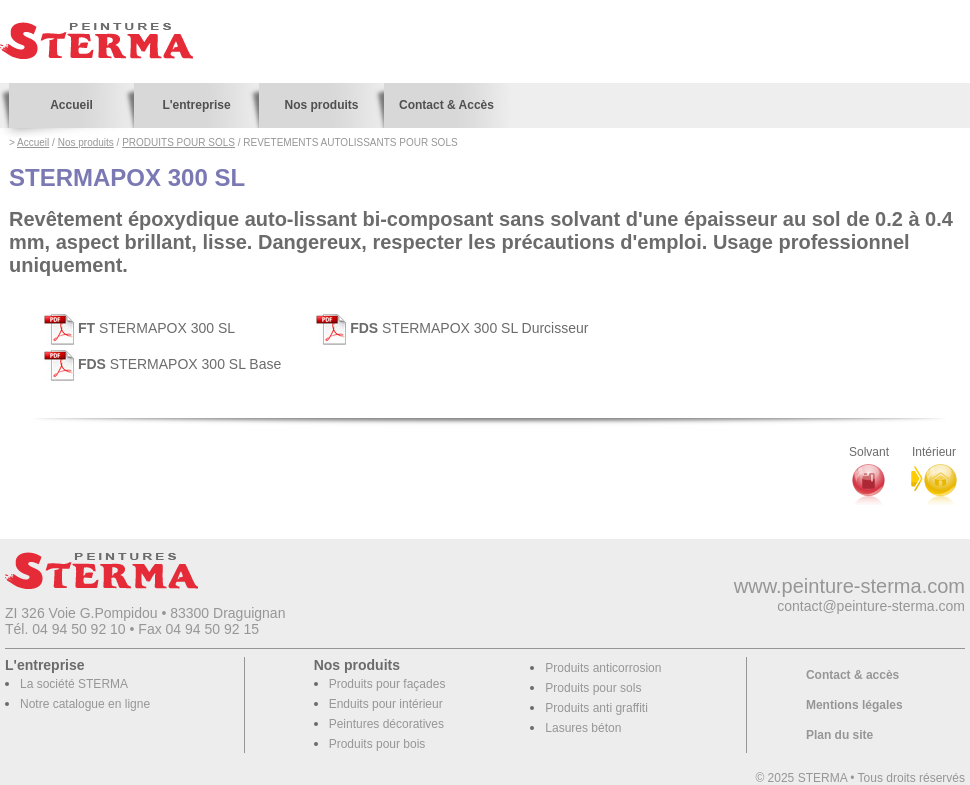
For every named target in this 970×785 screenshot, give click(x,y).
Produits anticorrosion (603, 668)
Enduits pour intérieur (386, 704)
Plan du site (839, 735)
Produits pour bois (377, 744)
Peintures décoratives (386, 724)
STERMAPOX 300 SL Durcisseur (452, 328)
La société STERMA (74, 684)
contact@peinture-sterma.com (871, 606)
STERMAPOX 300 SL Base (162, 364)
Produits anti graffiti (596, 708)
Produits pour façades (387, 684)
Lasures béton (583, 728)
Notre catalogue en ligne (85, 704)
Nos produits (322, 105)
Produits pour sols (593, 688)
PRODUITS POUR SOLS (178, 142)
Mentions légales (854, 705)
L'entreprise (196, 105)
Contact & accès (852, 675)
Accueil (71, 105)
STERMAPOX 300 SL (139, 328)
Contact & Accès (446, 105)
